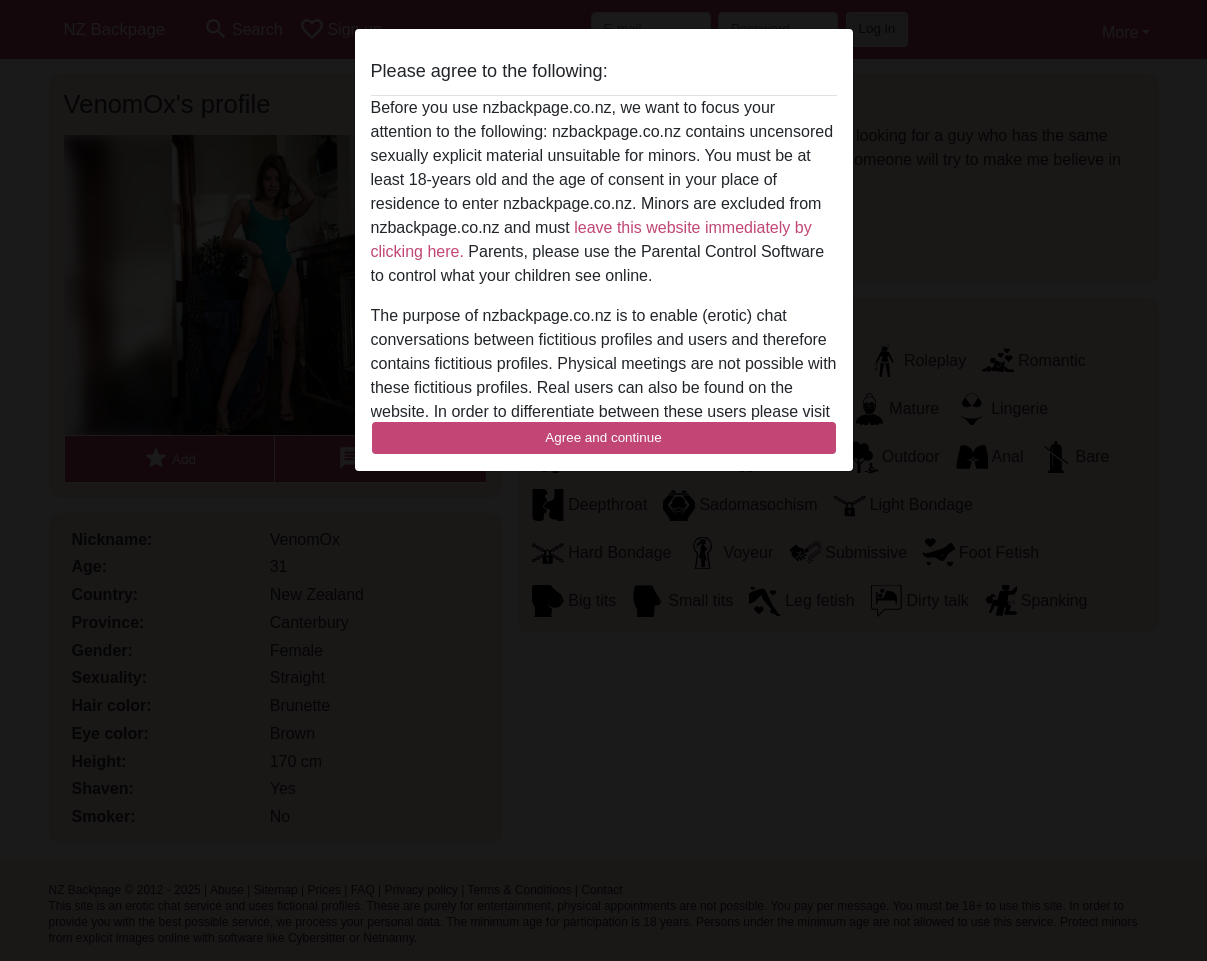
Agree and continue (603, 437)
